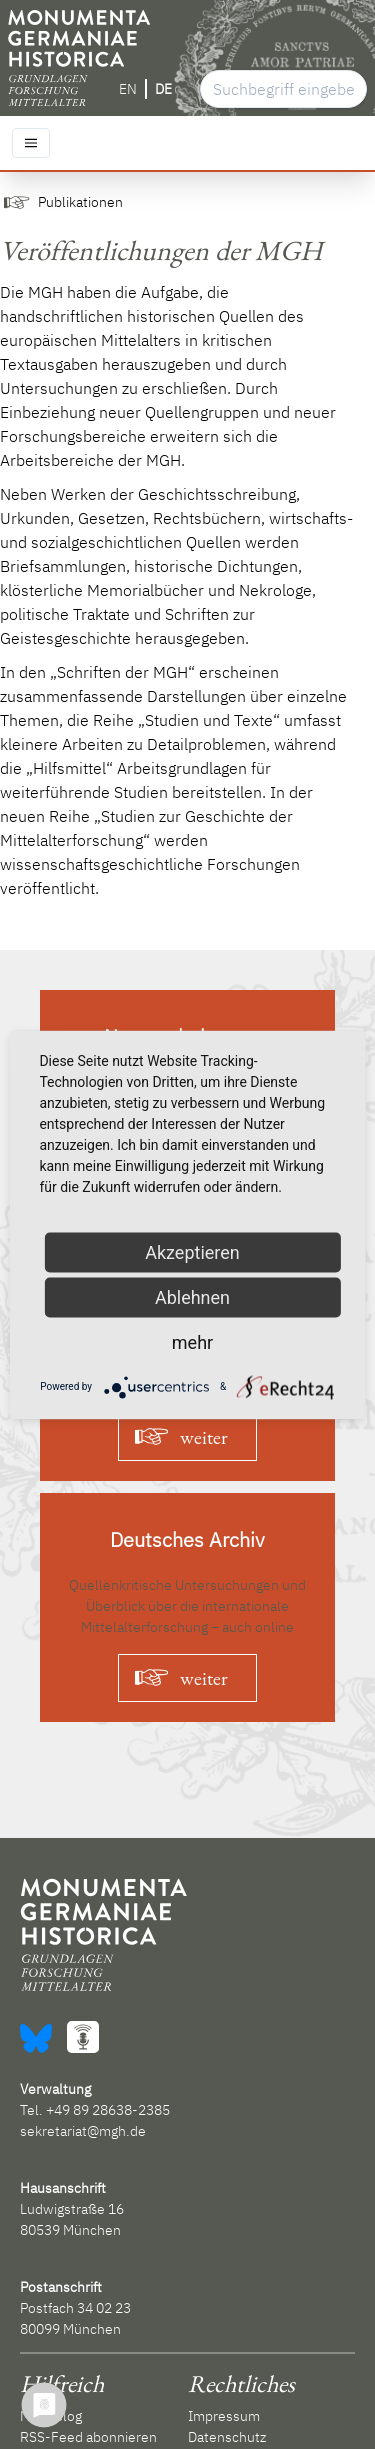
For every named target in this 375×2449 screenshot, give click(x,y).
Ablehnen (192, 1296)
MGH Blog (51, 2416)
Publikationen (80, 202)
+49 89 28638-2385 (108, 2110)
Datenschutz (227, 2437)
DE (163, 89)
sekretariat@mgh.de (83, 2131)
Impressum (224, 2416)
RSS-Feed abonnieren (88, 2437)
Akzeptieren (192, 1251)
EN (128, 89)
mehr (192, 1341)
